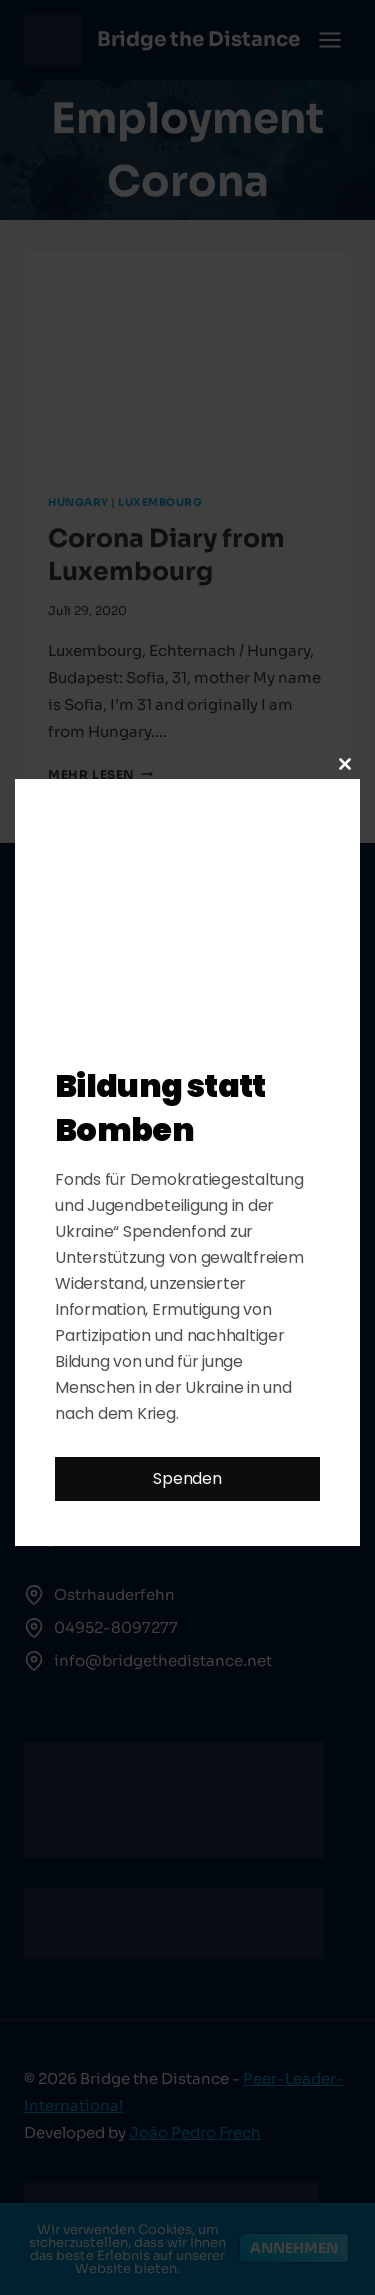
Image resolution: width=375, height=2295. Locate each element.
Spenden (187, 1478)
